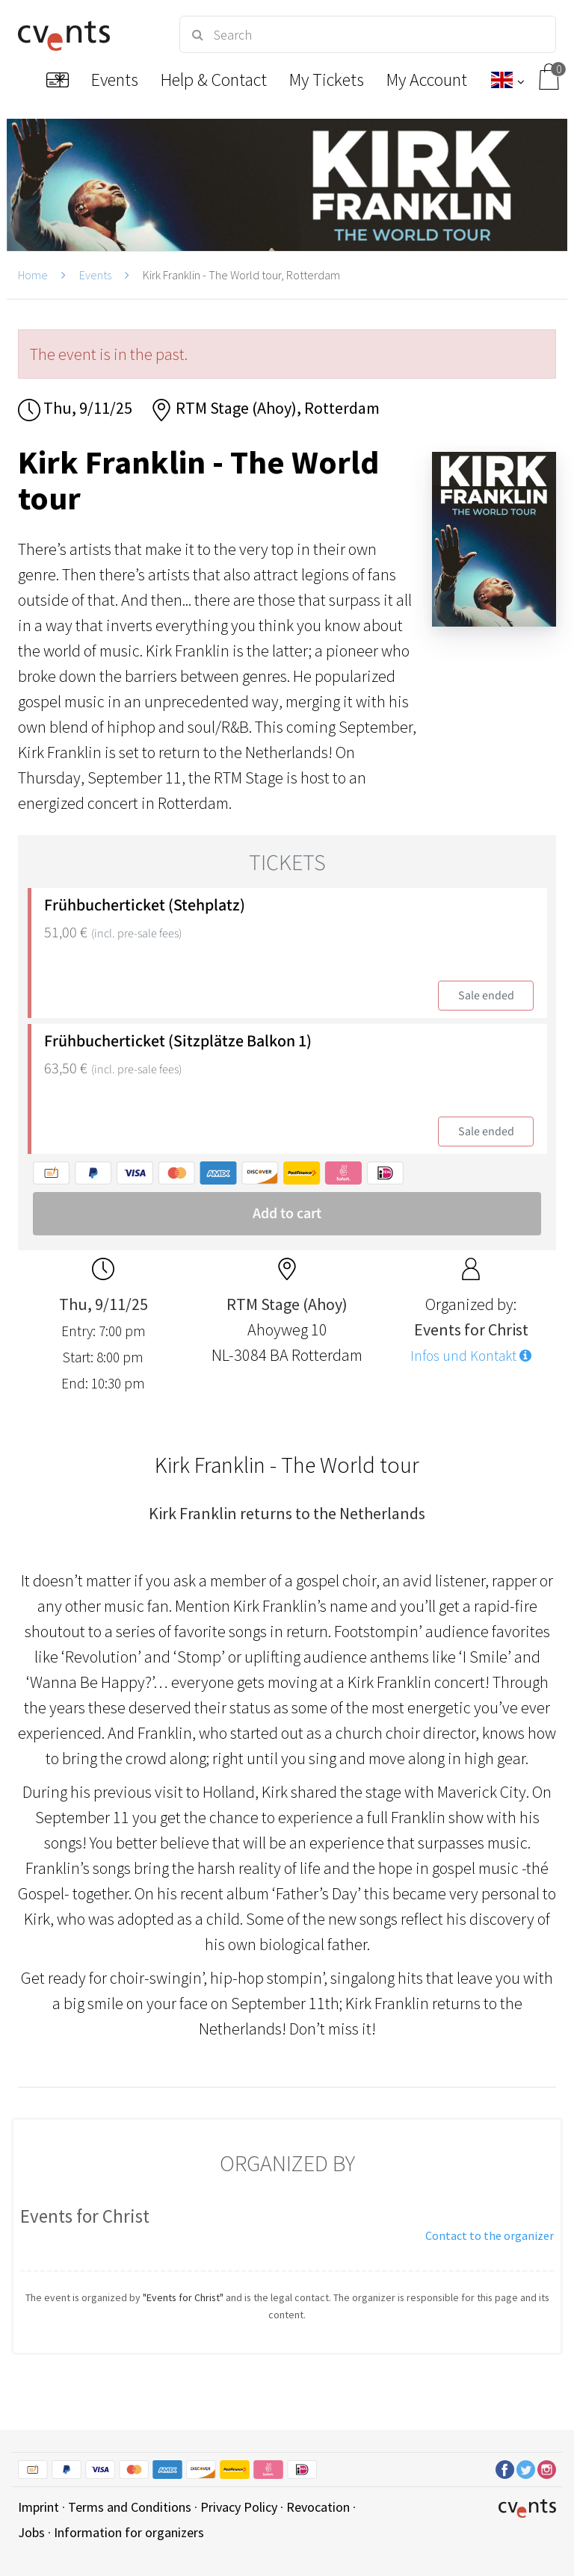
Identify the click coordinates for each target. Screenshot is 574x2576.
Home (33, 274)
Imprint (38, 2507)
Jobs (31, 2532)
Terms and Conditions (129, 2507)
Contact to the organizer (489, 2235)
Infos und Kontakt (470, 1356)
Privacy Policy (238, 2507)
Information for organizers (129, 2532)
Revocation (318, 2507)
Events (95, 274)
